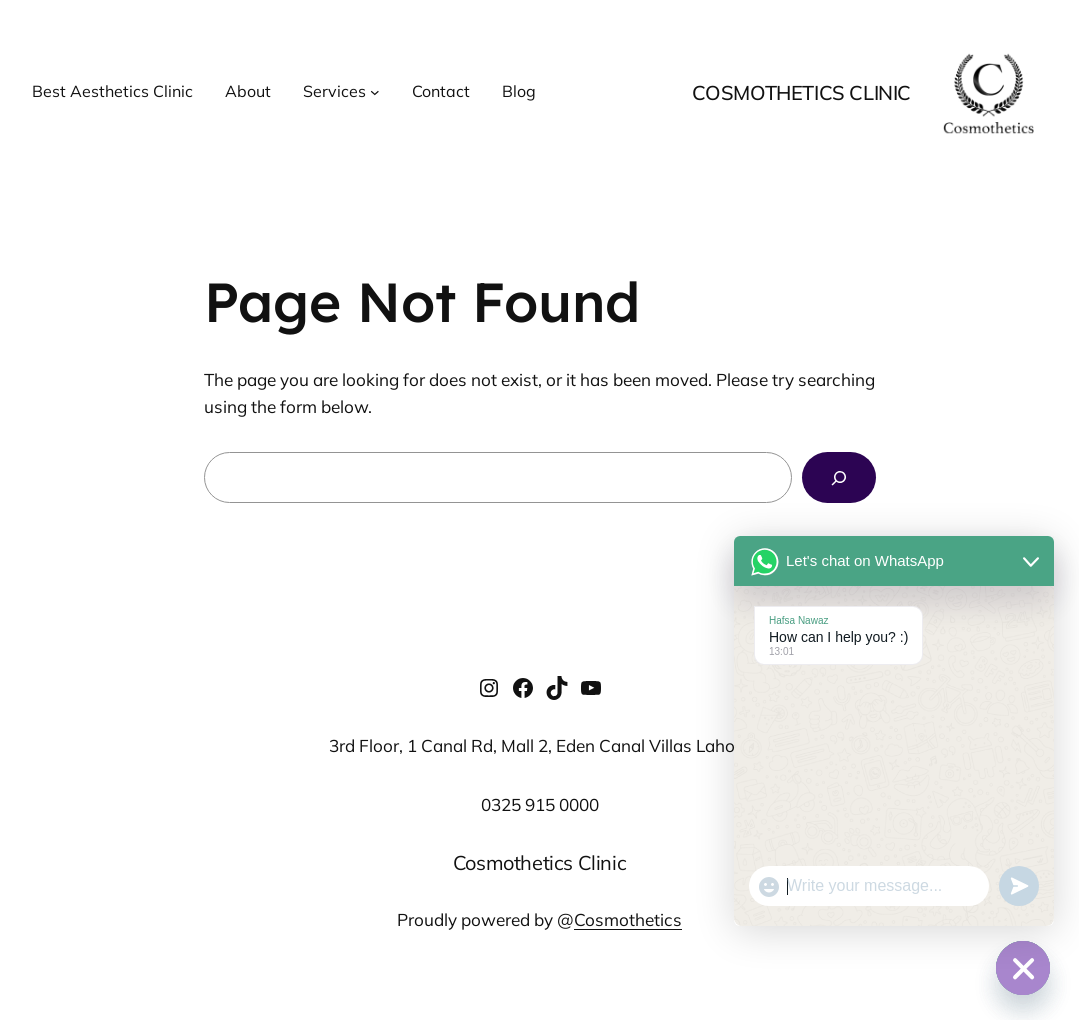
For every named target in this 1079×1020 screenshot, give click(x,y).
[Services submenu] (375, 92)
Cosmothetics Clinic (801, 92)
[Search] (839, 477)
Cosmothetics (628, 919)
